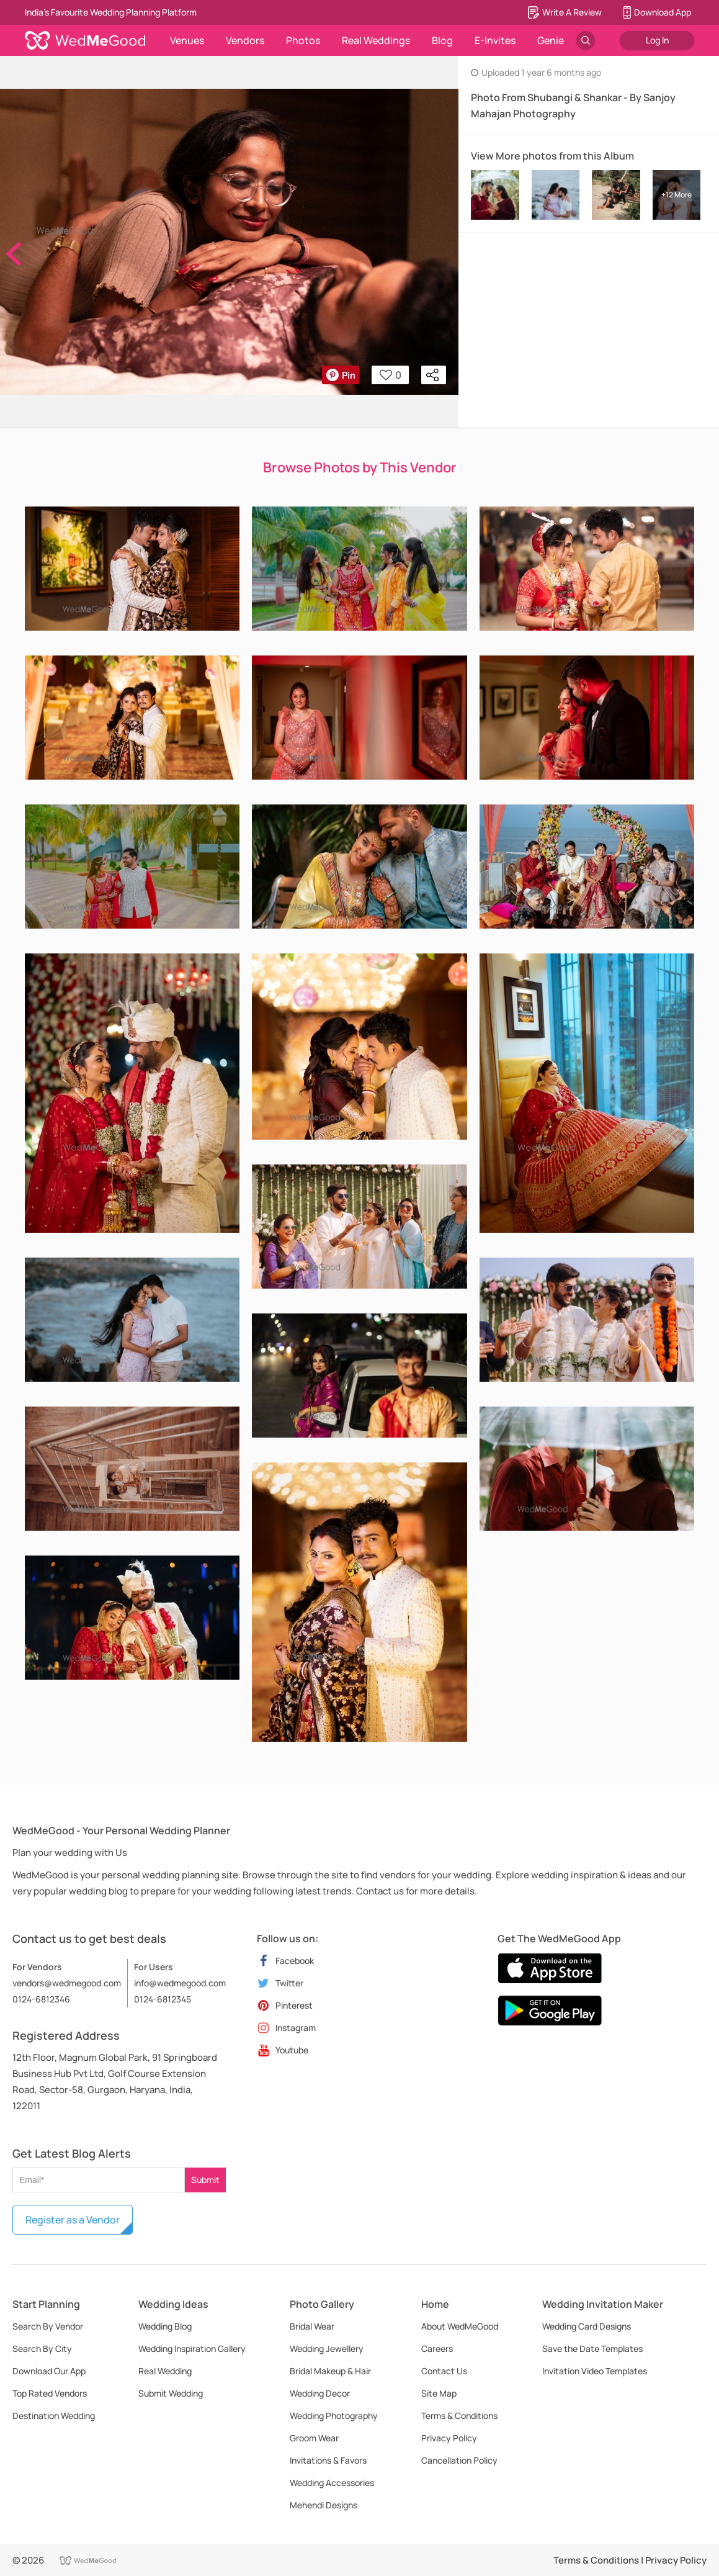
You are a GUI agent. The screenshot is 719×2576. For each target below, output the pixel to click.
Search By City (42, 2348)
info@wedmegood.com (180, 1983)
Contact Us (444, 2371)
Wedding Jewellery (327, 2348)
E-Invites (495, 40)
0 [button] (390, 375)
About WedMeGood (459, 2326)
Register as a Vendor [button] (72, 2220)
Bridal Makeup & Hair (330, 2371)
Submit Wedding (170, 2393)
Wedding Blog (165, 2326)
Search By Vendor (47, 2326)
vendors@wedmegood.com (66, 1983)
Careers (437, 2348)
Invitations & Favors (328, 2460)
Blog (442, 40)
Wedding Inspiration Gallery (192, 2348)
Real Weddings (376, 40)
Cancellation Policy (459, 2460)
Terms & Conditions (459, 2415)
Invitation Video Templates (594, 2371)
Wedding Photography (334, 2415)
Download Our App (49, 2371)
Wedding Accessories (332, 2482)
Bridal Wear (312, 2326)
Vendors (245, 40)
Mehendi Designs (323, 2505)
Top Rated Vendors (49, 2393)
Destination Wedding (53, 2415)
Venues (187, 40)
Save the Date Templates (592, 2348)
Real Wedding (165, 2371)
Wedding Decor (320, 2393)
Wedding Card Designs (586, 2326)
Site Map (439, 2393)
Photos (303, 40)
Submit (205, 2180)
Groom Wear (314, 2438)
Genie (550, 40)
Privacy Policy (449, 2438)
